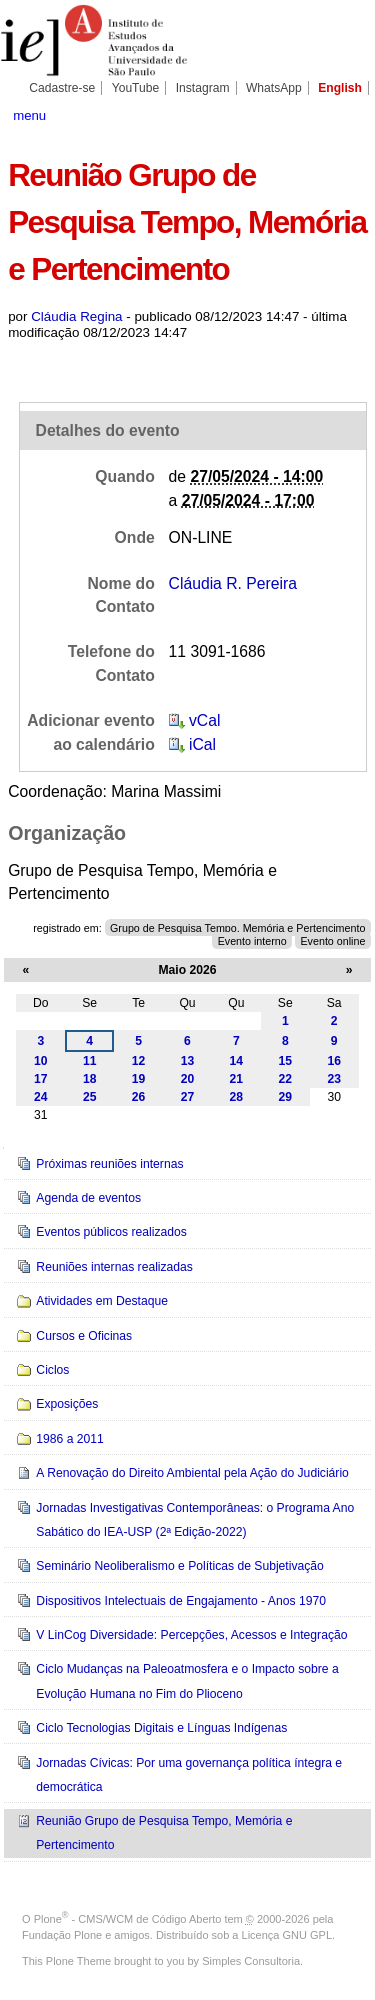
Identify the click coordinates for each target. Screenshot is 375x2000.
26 (139, 1097)
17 (41, 1079)
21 (237, 1079)
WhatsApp (274, 88)
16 (334, 1061)
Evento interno (252, 940)
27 (188, 1097)
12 (139, 1061)
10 (41, 1061)
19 (139, 1079)
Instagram (203, 88)
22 (286, 1079)
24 (41, 1097)
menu (29, 115)
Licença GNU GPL (287, 1935)
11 (90, 1061)
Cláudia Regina (76, 316)
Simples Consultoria (251, 1961)
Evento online (332, 940)
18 (90, 1079)
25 (90, 1097)
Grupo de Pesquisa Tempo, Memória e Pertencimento (237, 928)
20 (188, 1079)
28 (237, 1097)
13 (188, 1061)
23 (334, 1079)
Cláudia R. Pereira (233, 583)
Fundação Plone (62, 1935)
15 (286, 1061)
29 (286, 1097)
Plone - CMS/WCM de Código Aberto (128, 1919)
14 (237, 1061)
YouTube (136, 88)
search (349, 114)
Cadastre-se (62, 88)
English (340, 88)
